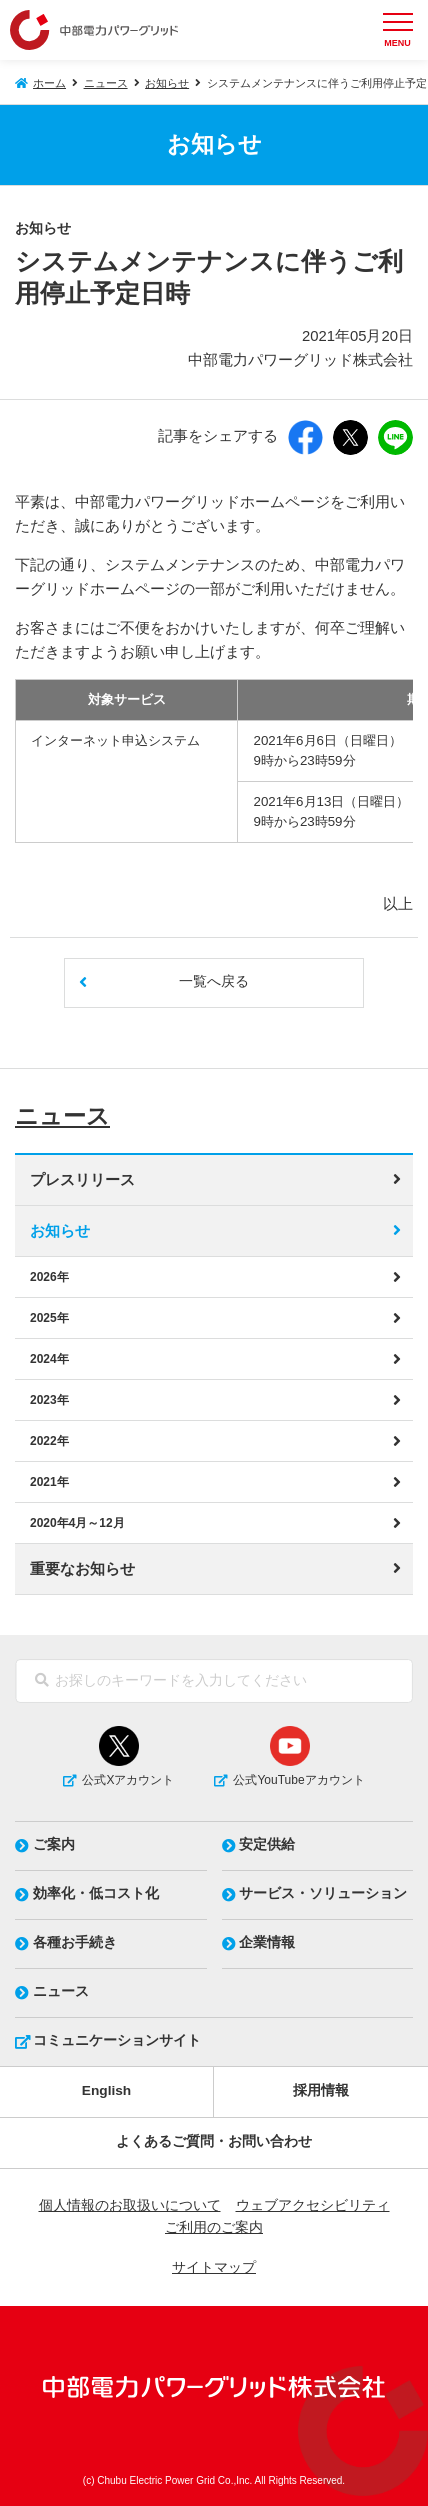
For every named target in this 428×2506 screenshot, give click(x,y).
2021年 (49, 1482)
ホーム (49, 83)
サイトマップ (214, 2267)
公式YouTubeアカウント (298, 1780)
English (106, 2090)
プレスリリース (82, 1180)
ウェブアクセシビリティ (313, 2205)
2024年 (49, 1359)
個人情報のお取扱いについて (130, 2205)
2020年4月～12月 (77, 1523)
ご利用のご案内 (214, 2227)
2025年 (49, 1318)
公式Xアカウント (128, 1780)
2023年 (49, 1400)
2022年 (49, 1441)
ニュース (106, 83)
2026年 (49, 1277)
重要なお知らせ (82, 1569)
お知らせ (167, 83)
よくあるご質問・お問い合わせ (214, 2141)
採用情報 (321, 2090)
